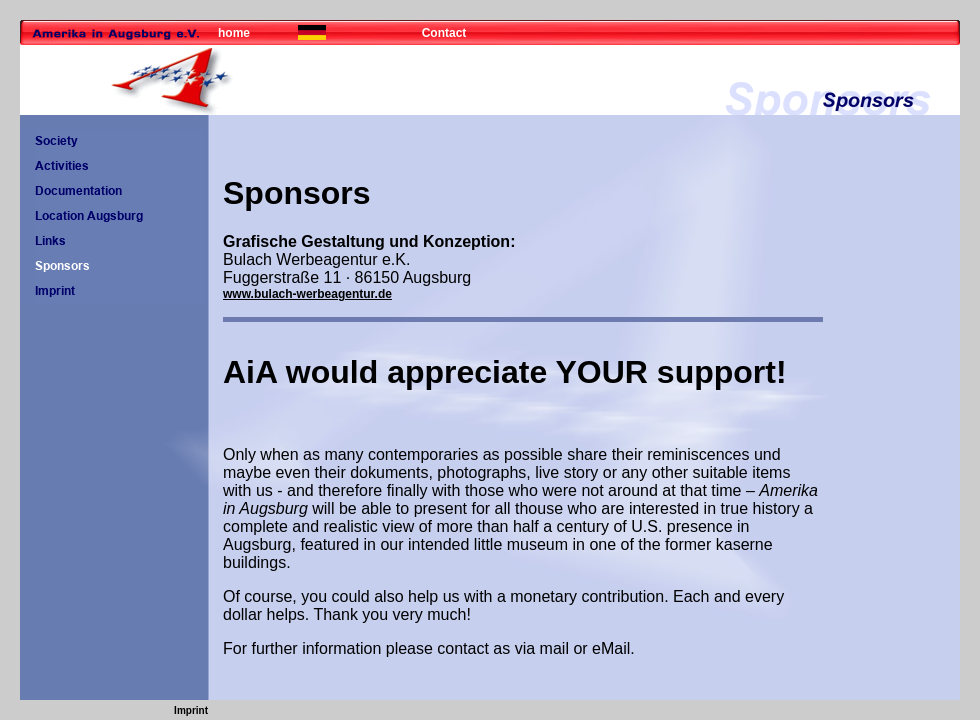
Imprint (191, 710)
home (234, 33)
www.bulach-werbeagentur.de (307, 294)
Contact (444, 33)
